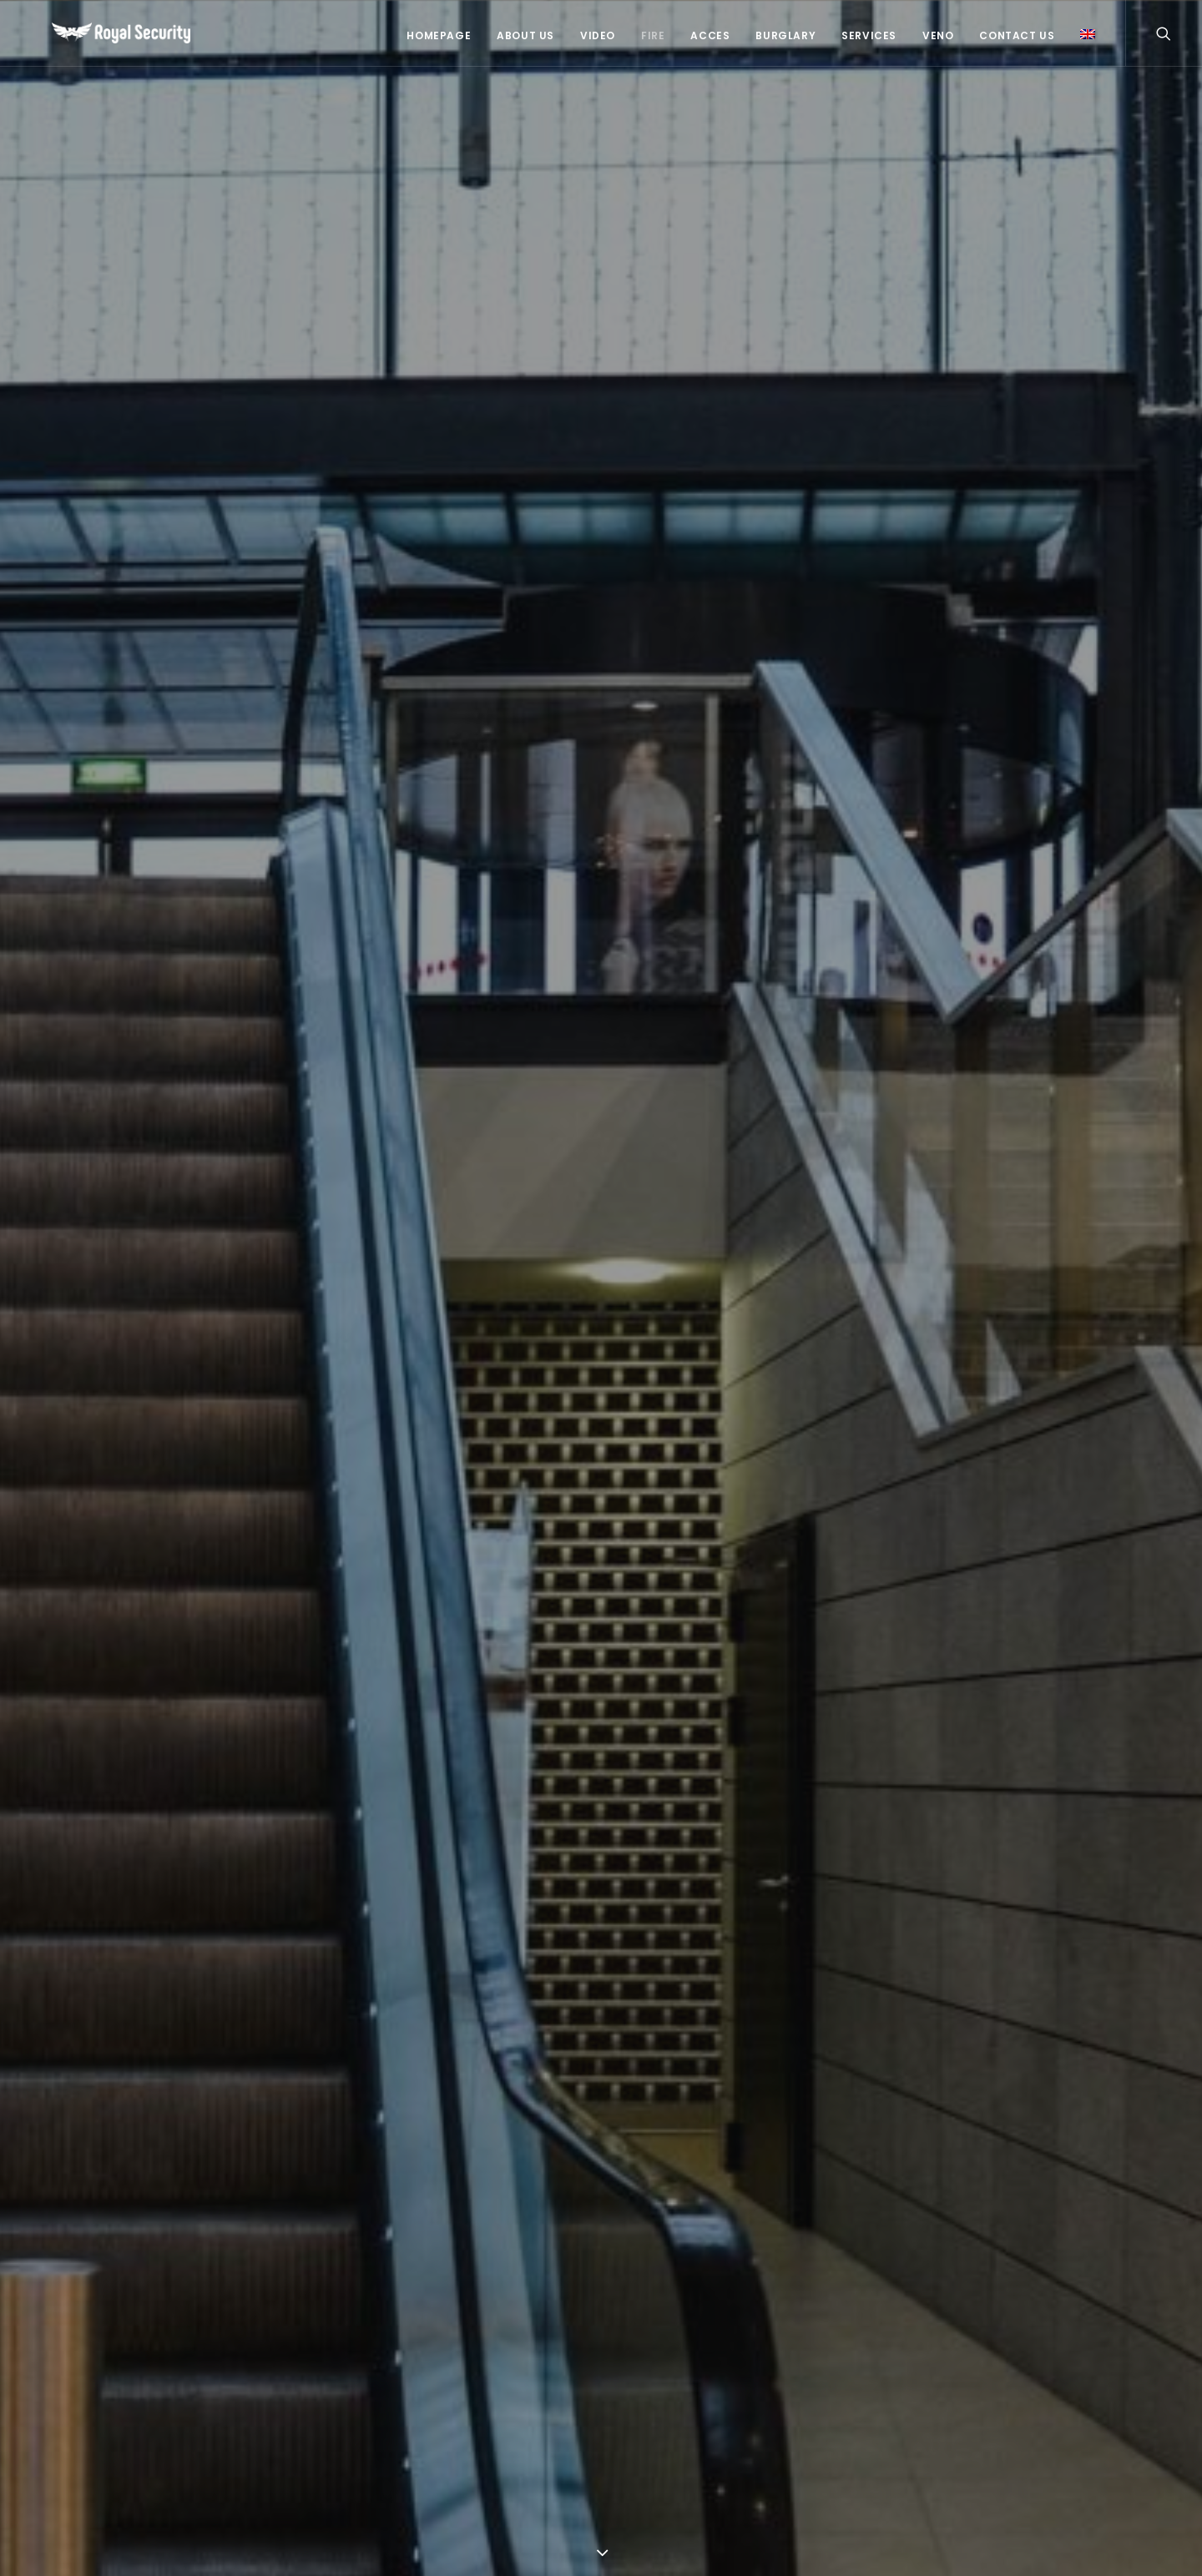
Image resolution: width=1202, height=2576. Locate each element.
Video (597, 35)
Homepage (439, 35)
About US (525, 35)
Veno (937, 35)
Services (868, 35)
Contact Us (1016, 35)
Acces (710, 35)
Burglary (785, 35)
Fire (652, 35)
